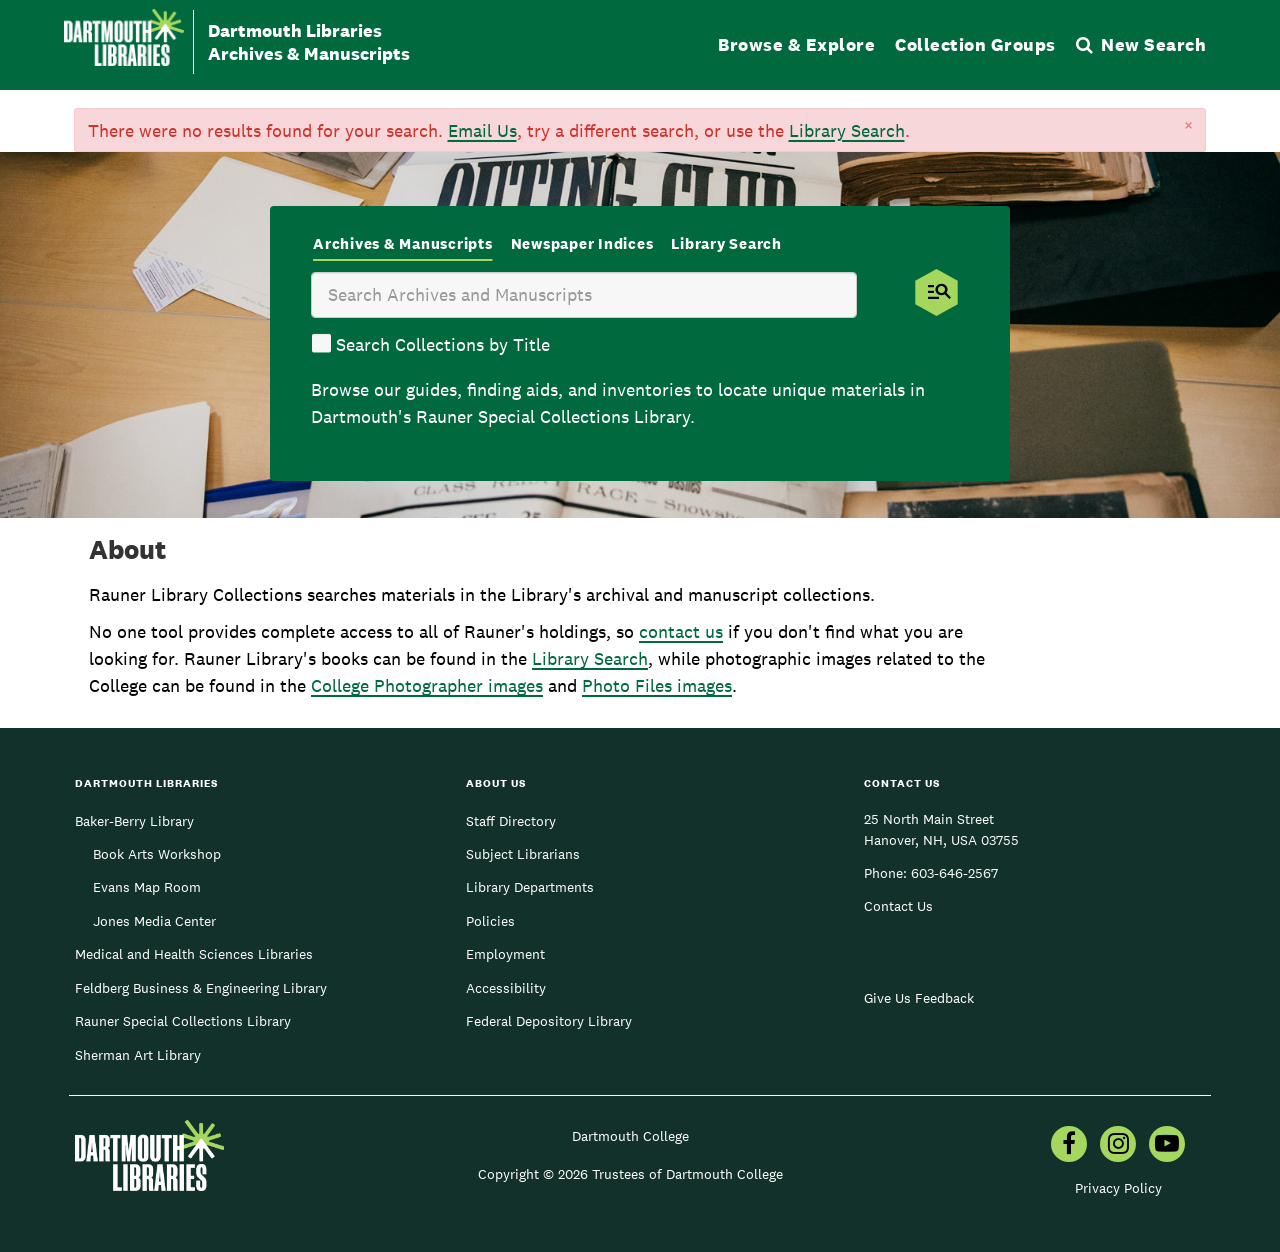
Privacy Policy (1118, 1188)
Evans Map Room (147, 887)
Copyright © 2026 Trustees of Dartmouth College (630, 1174)
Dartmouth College (630, 1136)
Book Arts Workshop (157, 854)
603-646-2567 (954, 873)
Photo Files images (657, 685)
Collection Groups (975, 44)
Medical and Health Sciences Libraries (194, 954)
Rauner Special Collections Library (183, 1021)
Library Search (847, 130)
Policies (490, 921)
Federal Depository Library (549, 1021)
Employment (505, 954)
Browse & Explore (796, 44)
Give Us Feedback (919, 998)
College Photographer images (427, 685)
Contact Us (898, 906)
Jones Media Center (154, 921)
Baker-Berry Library (134, 821)
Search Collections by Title (443, 344)
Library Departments (530, 887)
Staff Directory (511, 821)
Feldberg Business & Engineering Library (201, 988)
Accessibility (506, 988)
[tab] (403, 245)
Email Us (482, 130)
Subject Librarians (523, 854)
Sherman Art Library (138, 1055)
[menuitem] (1069, 1146)
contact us (681, 631)
